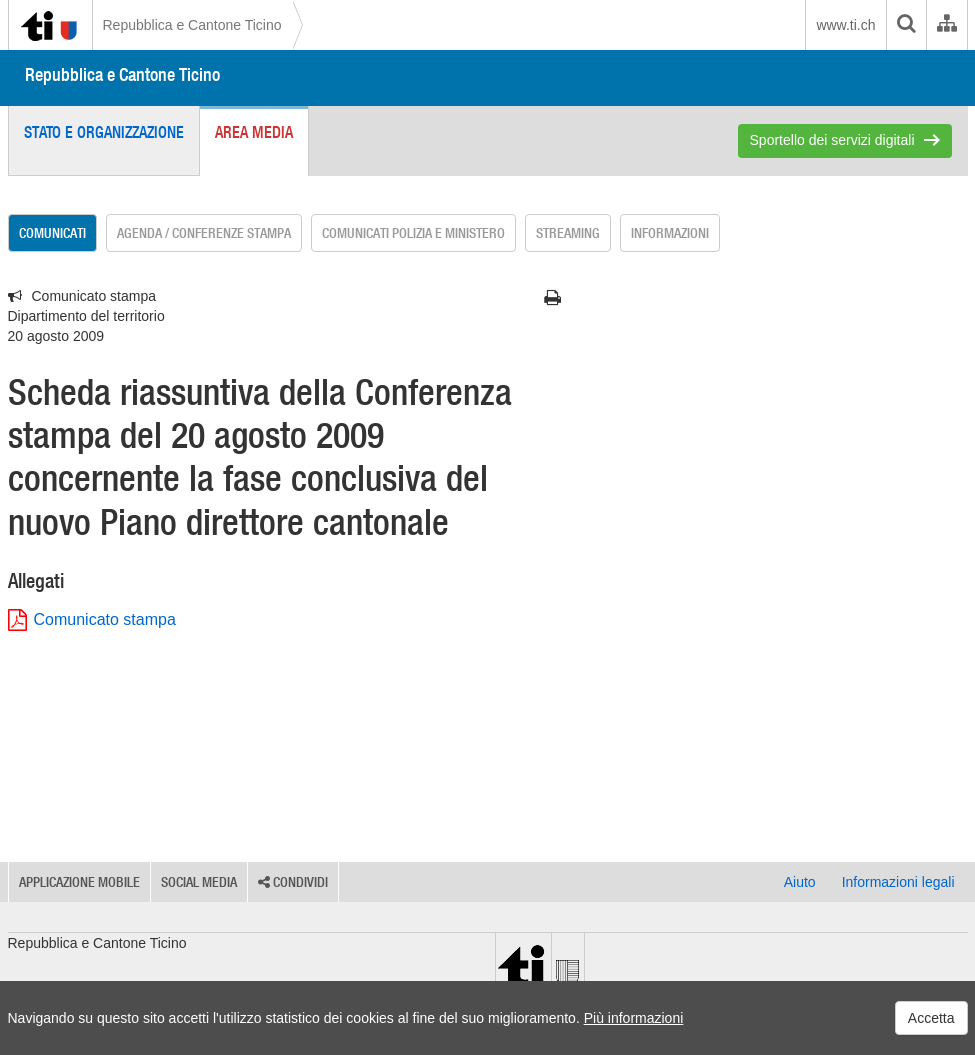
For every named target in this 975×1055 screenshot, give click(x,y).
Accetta (931, 1018)
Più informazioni (634, 1018)
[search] (906, 25)
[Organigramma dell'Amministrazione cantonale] (946, 25)
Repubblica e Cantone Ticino (192, 25)
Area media (254, 132)
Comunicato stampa (92, 620)
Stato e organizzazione (104, 132)
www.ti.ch (845, 25)
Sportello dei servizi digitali (832, 140)
